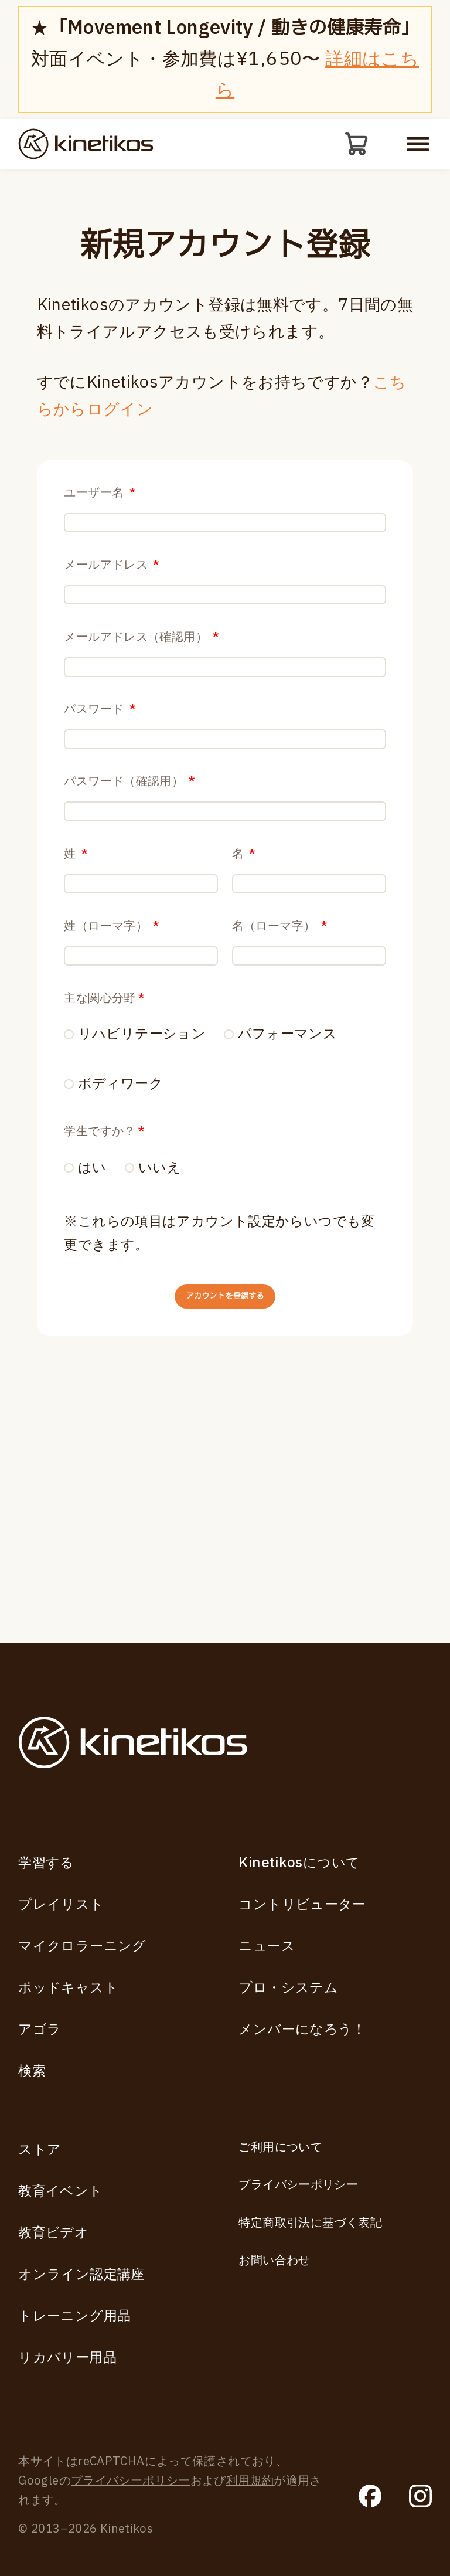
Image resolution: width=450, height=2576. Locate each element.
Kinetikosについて (299, 1863)
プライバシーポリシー (298, 2185)
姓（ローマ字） (111, 1090)
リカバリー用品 (67, 2358)
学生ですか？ (104, 1326)
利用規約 (250, 2481)
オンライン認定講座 (81, 2275)
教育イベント (60, 2191)
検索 (32, 2071)
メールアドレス (111, 597)
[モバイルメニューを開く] (418, 147)
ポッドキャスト (68, 1987)
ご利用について (280, 2147)
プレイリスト (61, 1904)
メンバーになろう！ (302, 2029)
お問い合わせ (274, 2261)
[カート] (354, 146)
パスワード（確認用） (129, 893)
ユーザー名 (100, 499)
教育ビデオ (53, 2232)
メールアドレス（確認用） (141, 696)
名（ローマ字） (280, 1090)
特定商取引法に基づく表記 (310, 2223)
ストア (39, 2149)
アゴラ (39, 2029)
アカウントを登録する (225, 1509)
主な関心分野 (104, 1188)
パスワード (100, 794)
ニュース (266, 1946)
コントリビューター (302, 1904)
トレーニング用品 (74, 2316)
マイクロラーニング (82, 1946)
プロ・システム (288, 1987)
